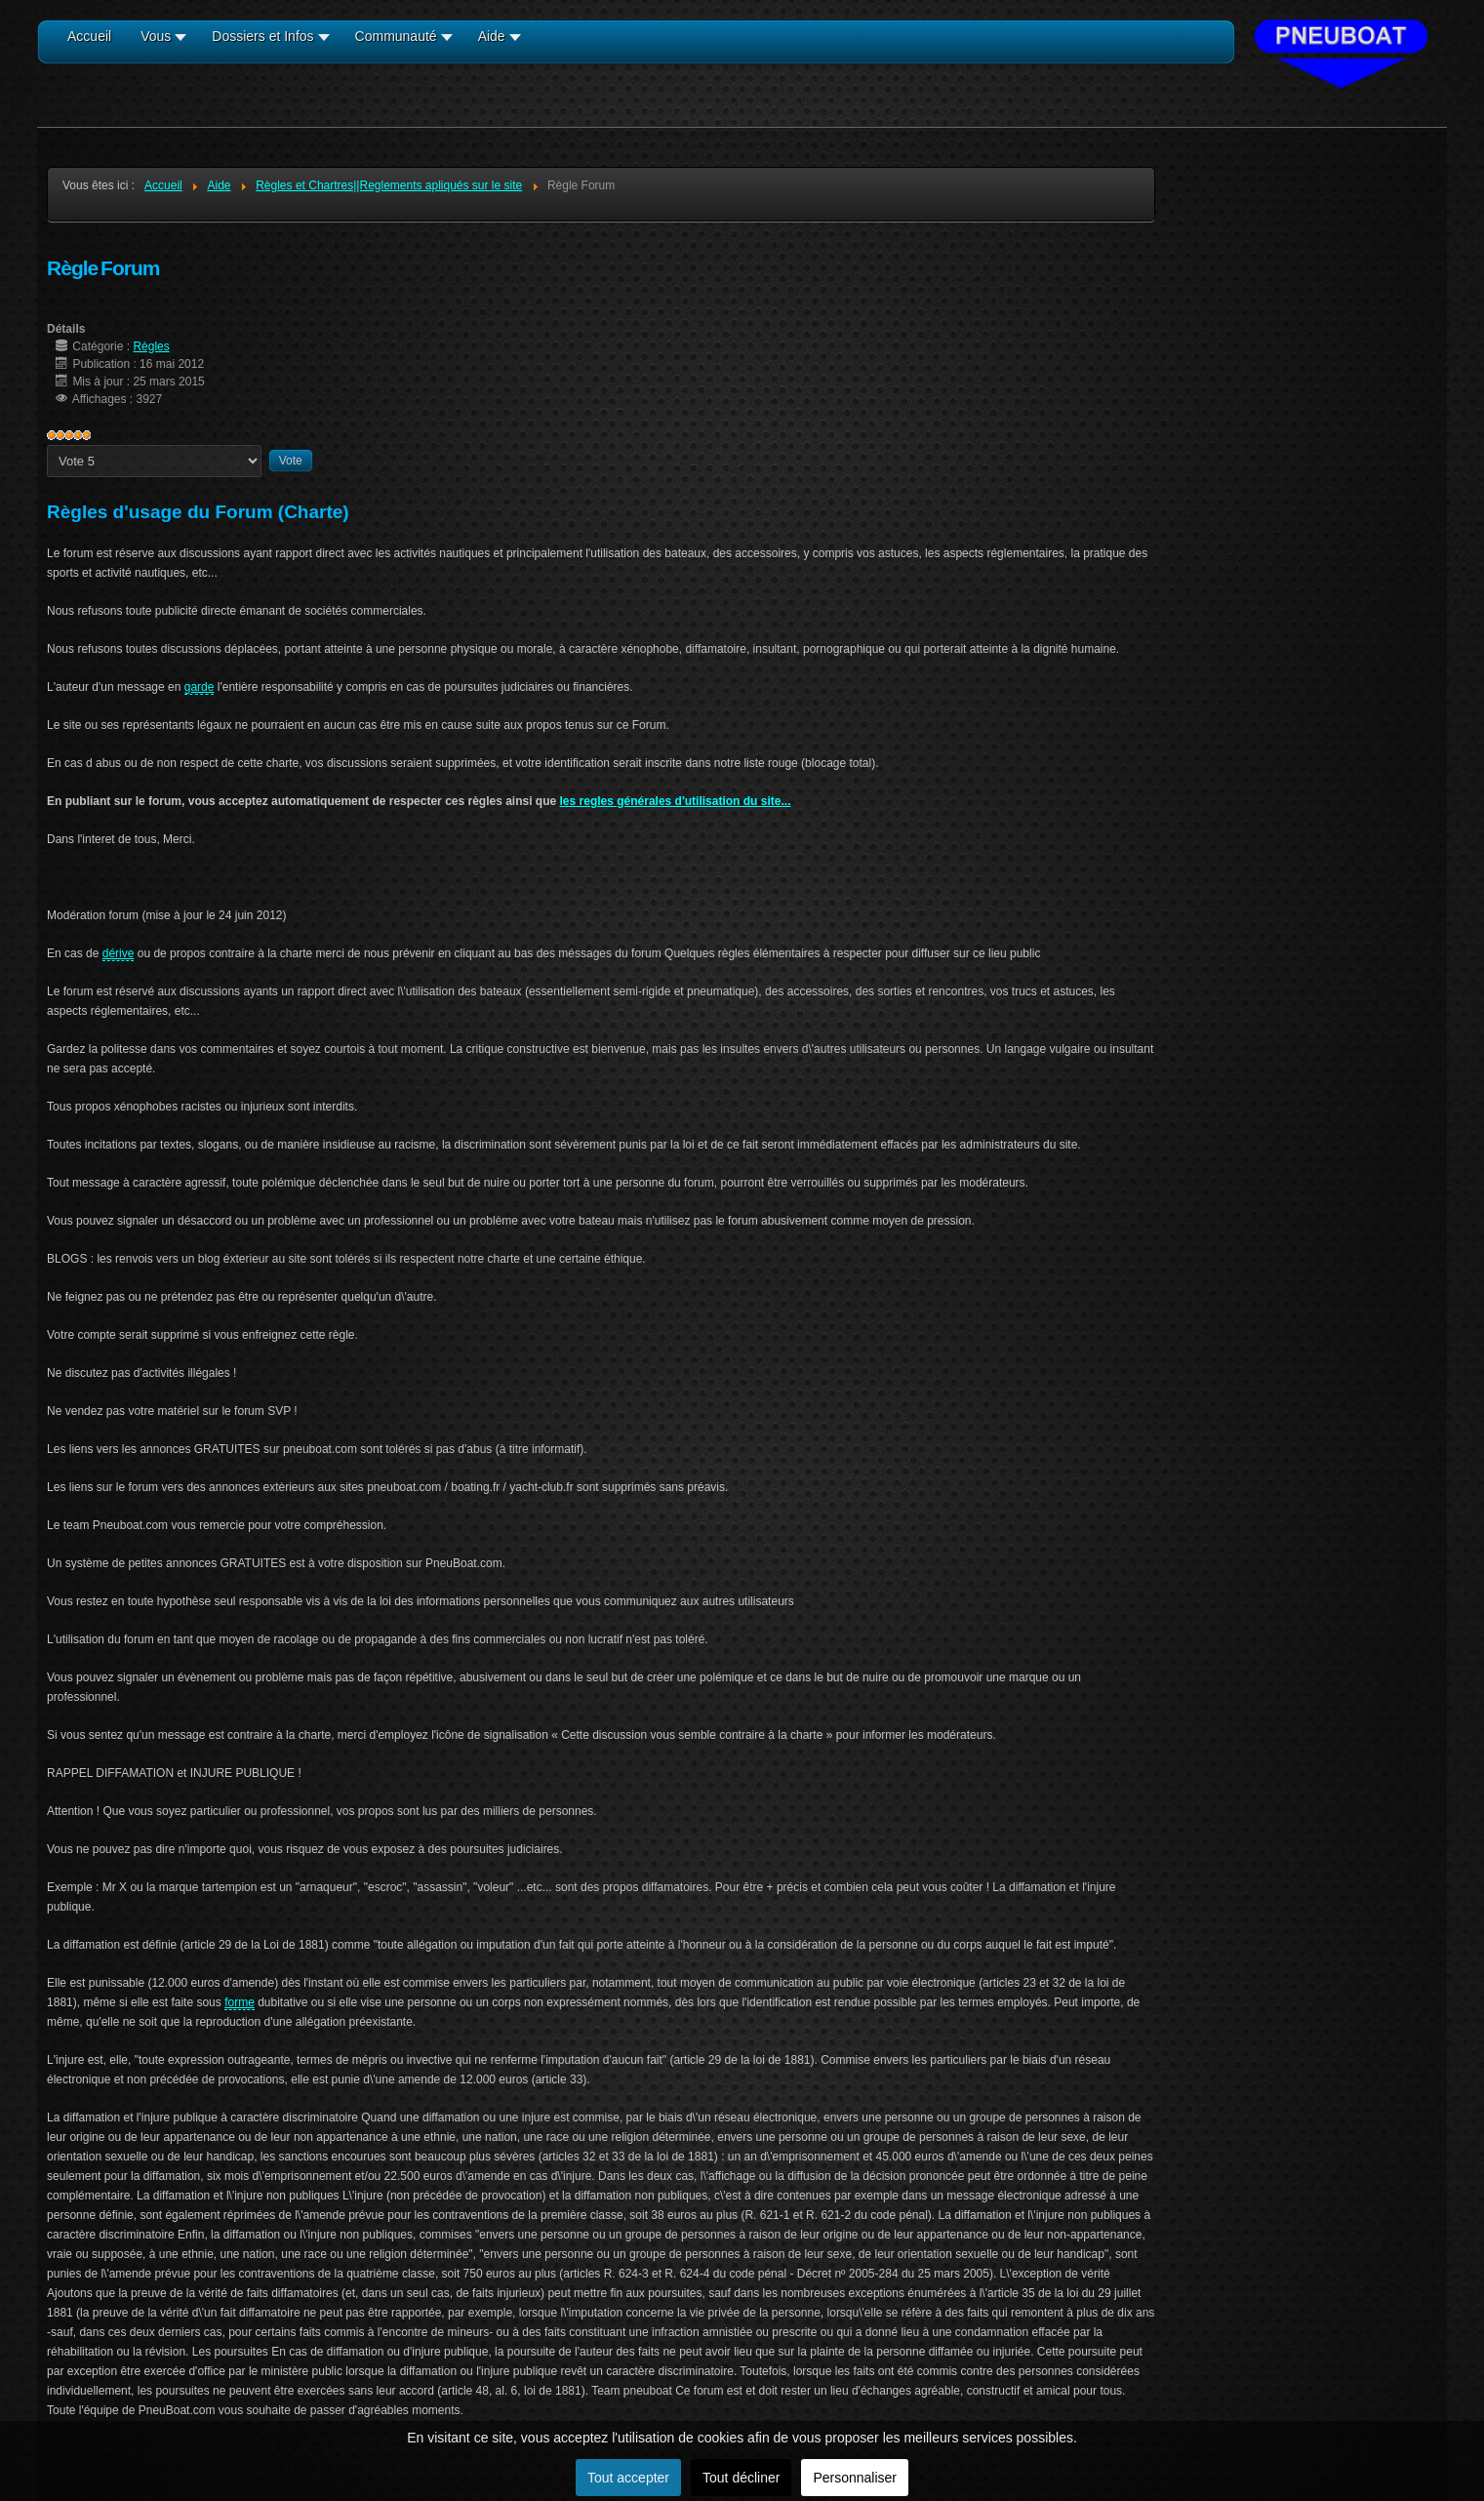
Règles (151, 346)
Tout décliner (741, 2477)
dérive (118, 953)
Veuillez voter (47, 445)
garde (199, 687)
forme (239, 2002)
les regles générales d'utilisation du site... (675, 801)
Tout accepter (628, 2477)
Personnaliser (855, 2477)
